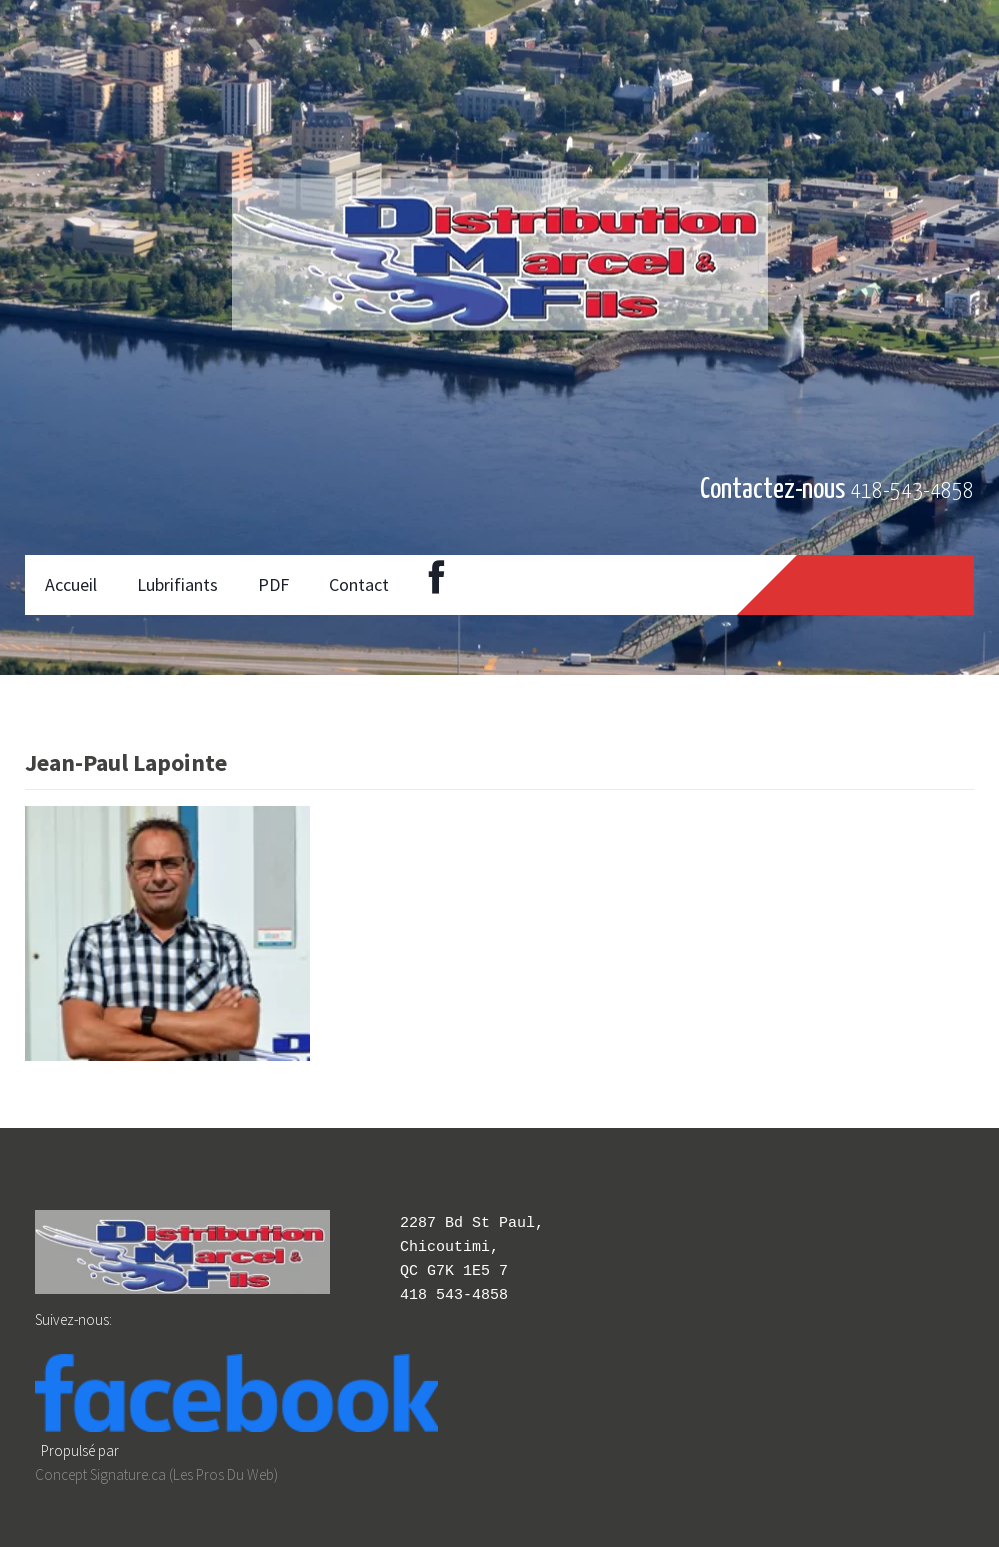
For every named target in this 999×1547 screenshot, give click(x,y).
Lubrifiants (177, 584)
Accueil (71, 584)
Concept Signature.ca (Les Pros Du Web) (156, 1474)
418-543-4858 (912, 491)
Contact (359, 584)
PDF (273, 584)
